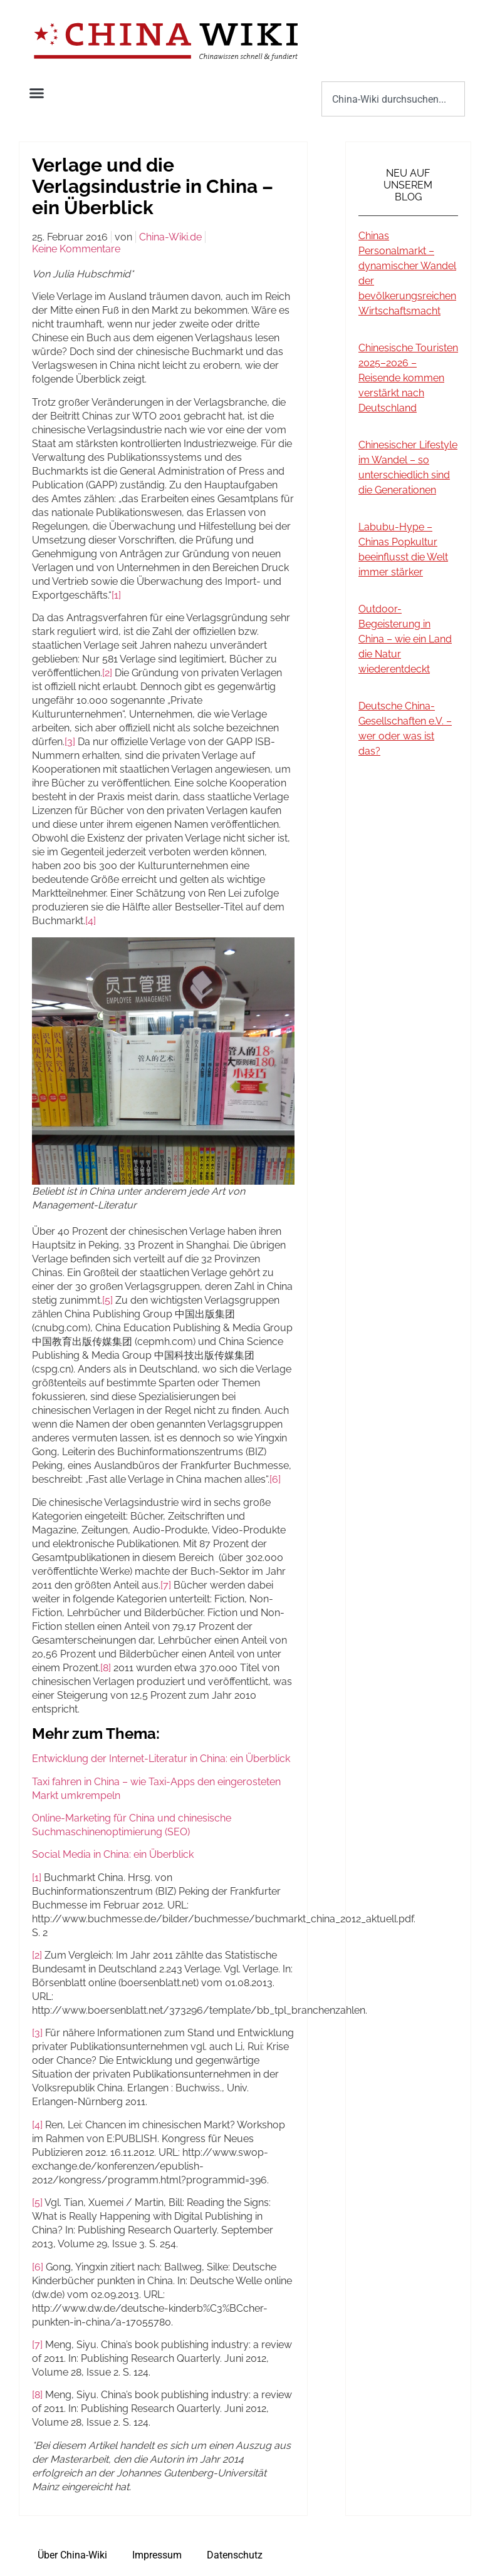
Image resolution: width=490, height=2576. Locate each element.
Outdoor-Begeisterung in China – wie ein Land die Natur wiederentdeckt (405, 639)
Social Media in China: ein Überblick (113, 1854)
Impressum (157, 2555)
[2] (107, 673)
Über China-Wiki (72, 2555)
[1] (116, 595)
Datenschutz (235, 2555)
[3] (70, 742)
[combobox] (393, 98)
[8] (105, 1668)
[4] (90, 921)
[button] (37, 93)
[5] (107, 1300)
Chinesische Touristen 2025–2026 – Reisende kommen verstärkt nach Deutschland (408, 378)
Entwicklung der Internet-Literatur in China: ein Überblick (161, 1759)
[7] (165, 1585)
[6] (275, 1479)
